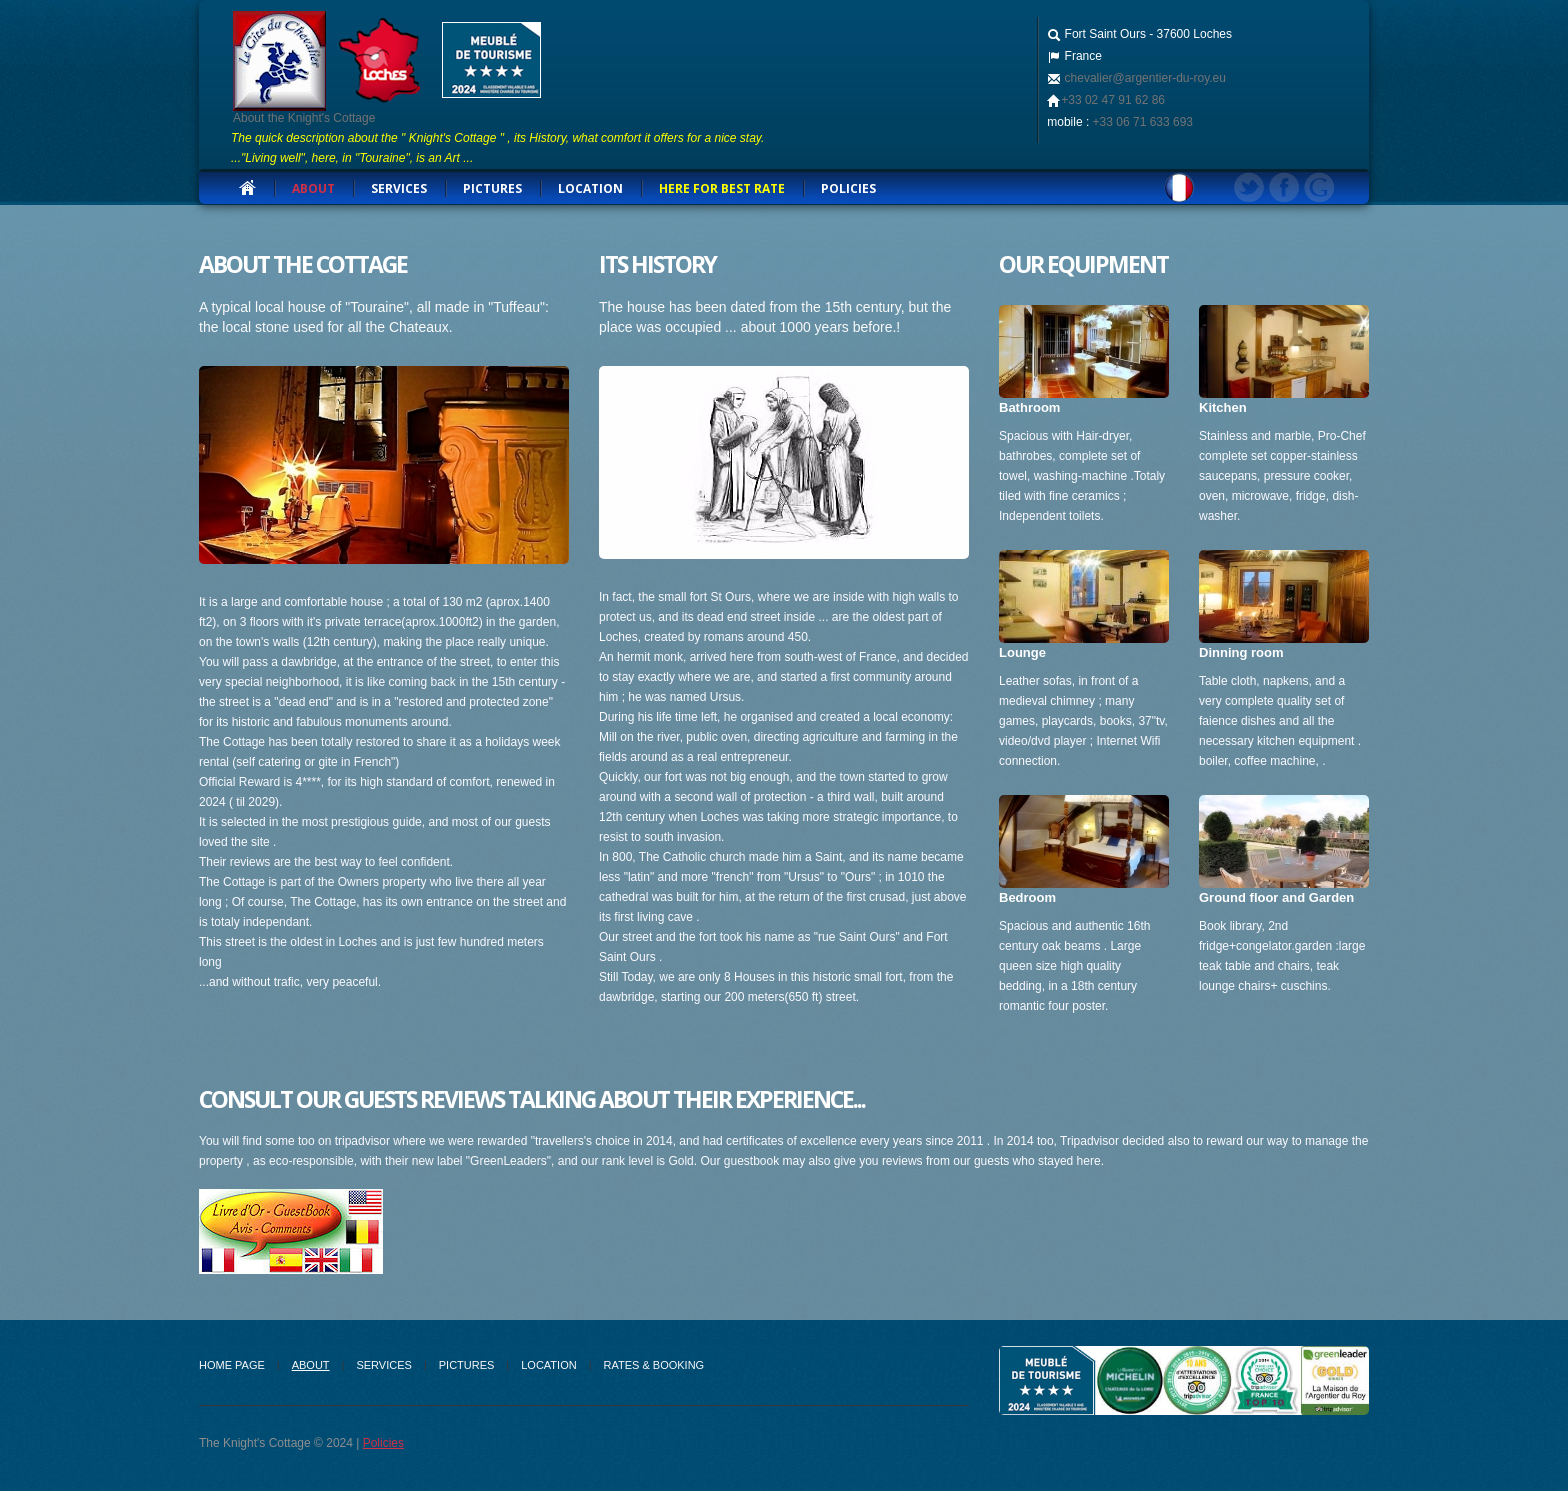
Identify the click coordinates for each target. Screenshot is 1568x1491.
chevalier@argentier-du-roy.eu (1143, 78)
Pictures (492, 188)
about (313, 188)
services (399, 188)
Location (590, 188)
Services (383, 1365)
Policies (848, 188)
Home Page (232, 1365)
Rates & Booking (654, 1365)
